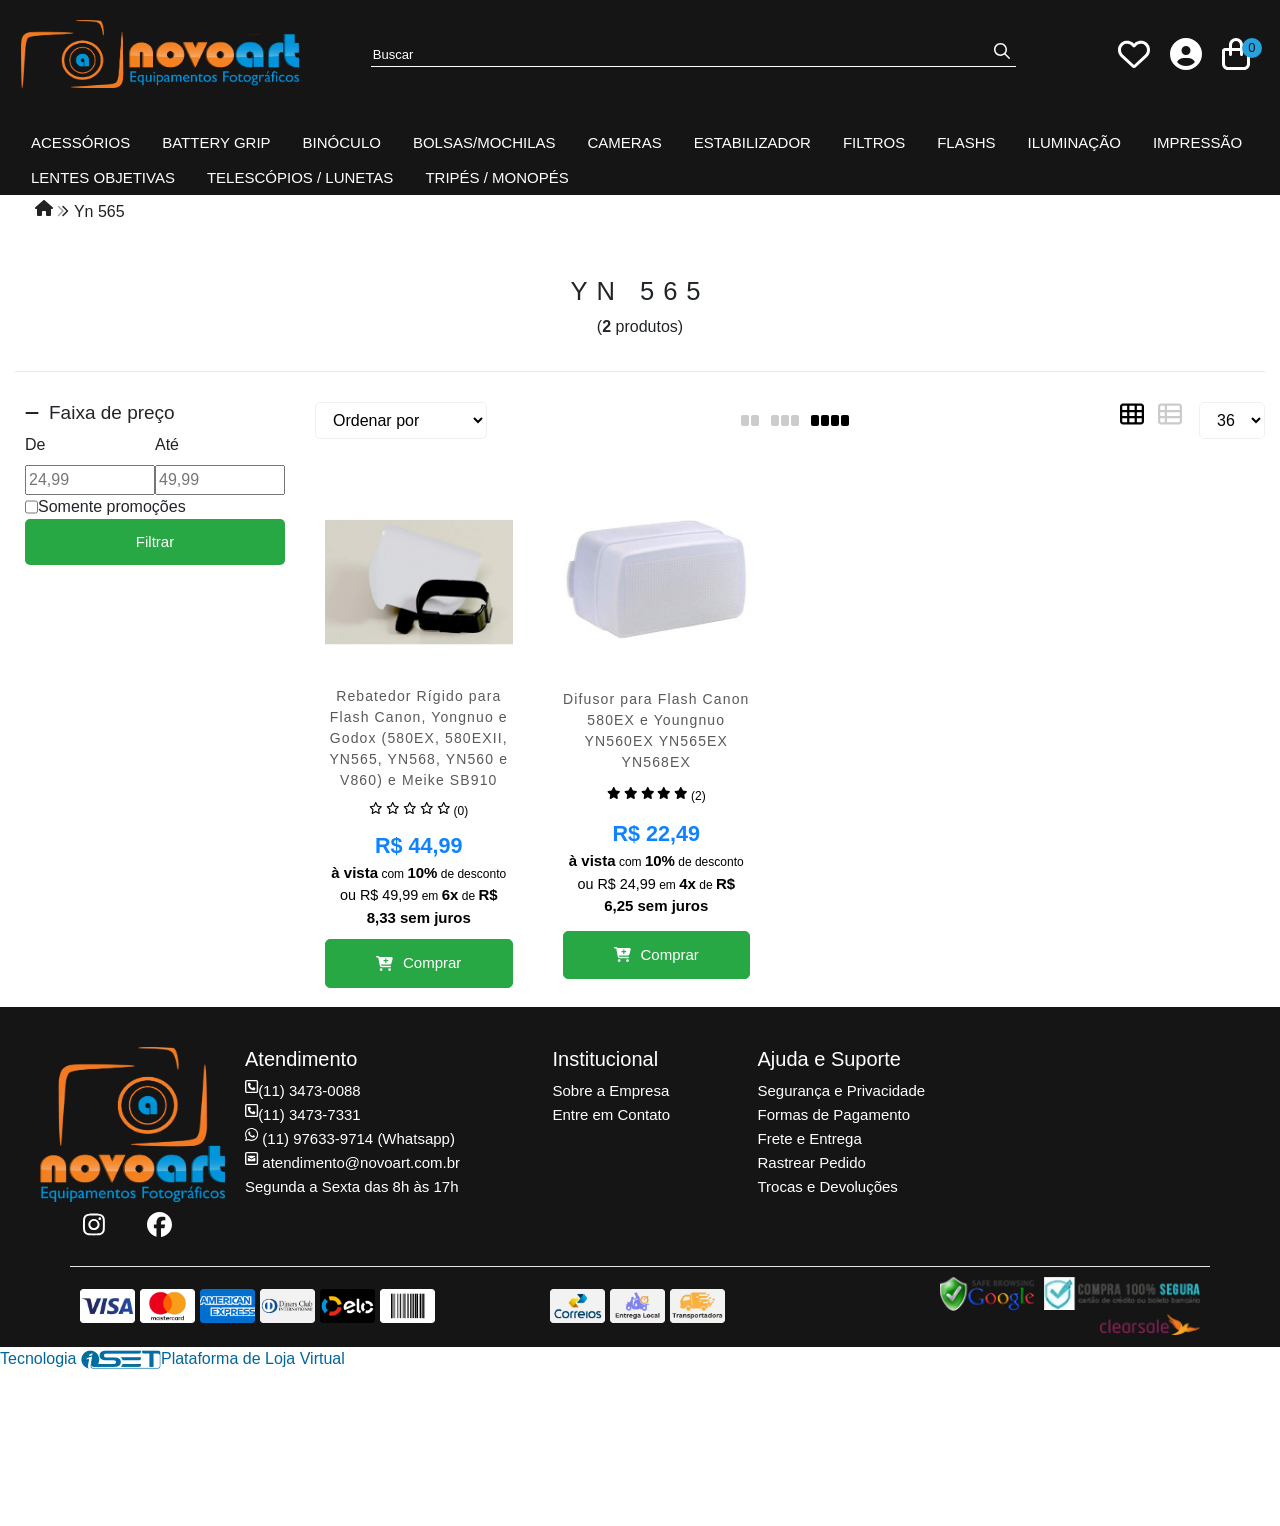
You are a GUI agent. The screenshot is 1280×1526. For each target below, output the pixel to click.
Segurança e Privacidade (842, 1090)
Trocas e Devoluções (828, 1186)
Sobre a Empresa (611, 1090)
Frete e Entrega (810, 1138)
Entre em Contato (612, 1114)
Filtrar (155, 541)
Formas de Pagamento (834, 1114)
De (35, 444)
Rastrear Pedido (812, 1162)
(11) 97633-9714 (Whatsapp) (350, 1138)
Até (167, 444)
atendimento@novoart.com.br (352, 1162)
